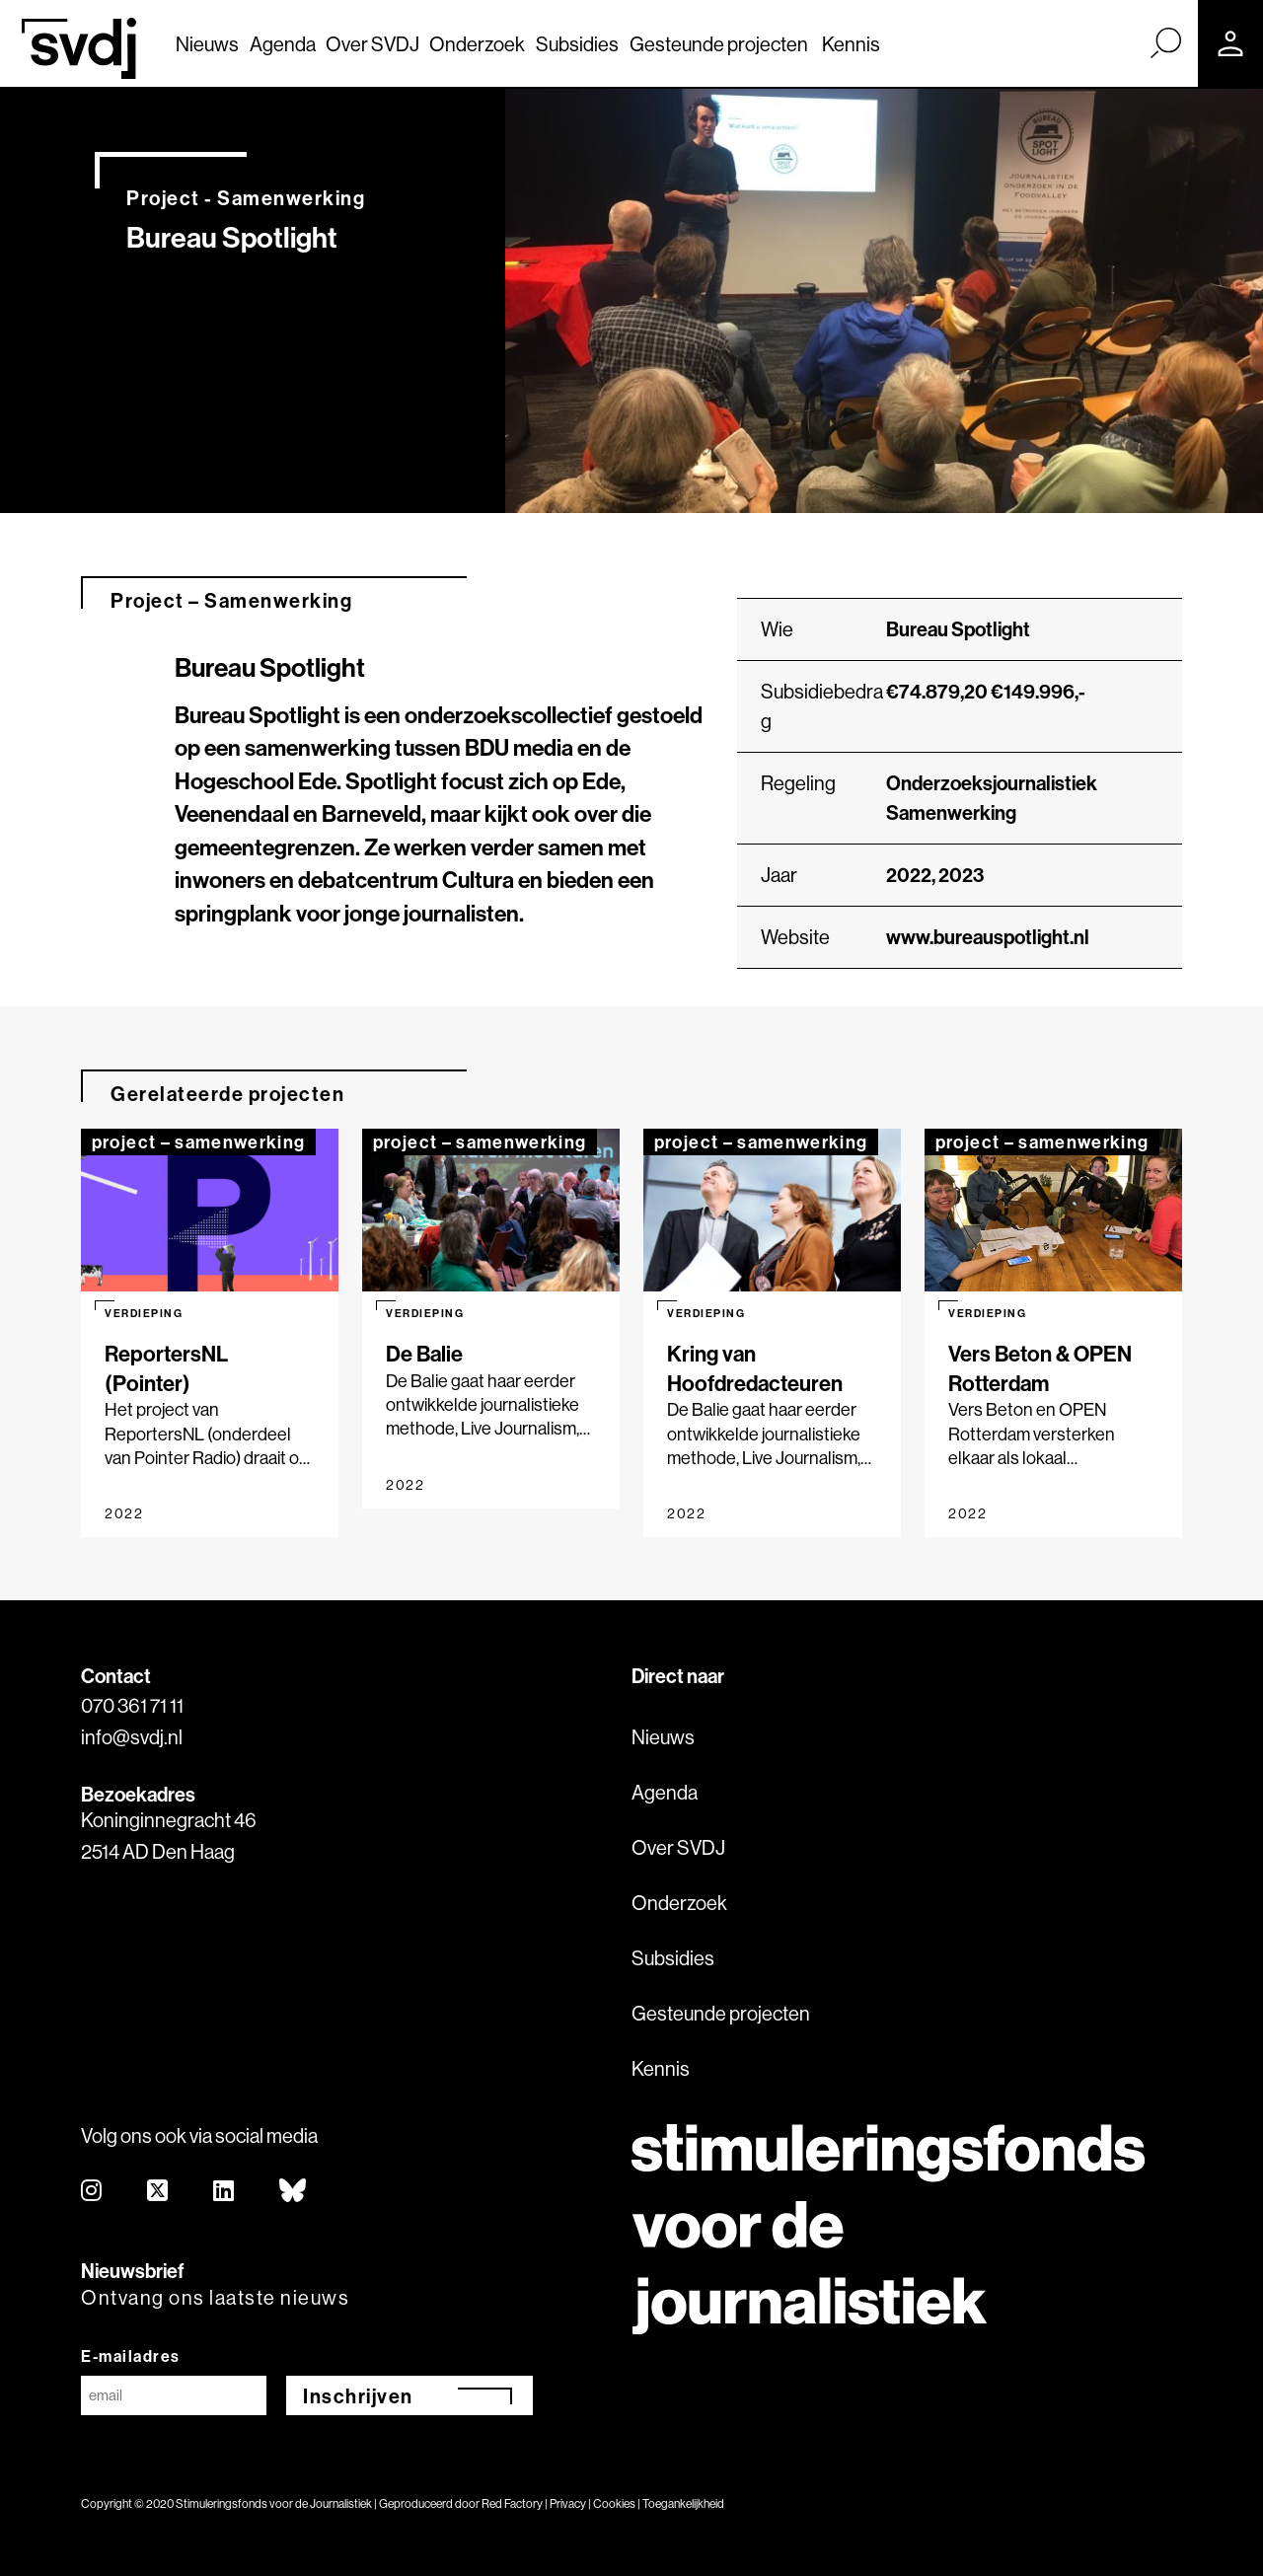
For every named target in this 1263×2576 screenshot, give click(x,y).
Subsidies (577, 44)
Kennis (851, 44)
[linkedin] (224, 2191)
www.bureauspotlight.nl (987, 936)
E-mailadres (131, 2356)
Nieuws (207, 44)
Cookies (614, 2503)
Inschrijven (358, 2396)
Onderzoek (477, 44)
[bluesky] (293, 2191)
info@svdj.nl (132, 1737)
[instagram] (92, 2191)
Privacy (568, 2503)
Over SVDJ (372, 44)
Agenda (283, 44)
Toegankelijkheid (683, 2503)
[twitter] (158, 2191)
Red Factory (512, 2503)
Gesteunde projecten (719, 44)
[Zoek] (1165, 42)
